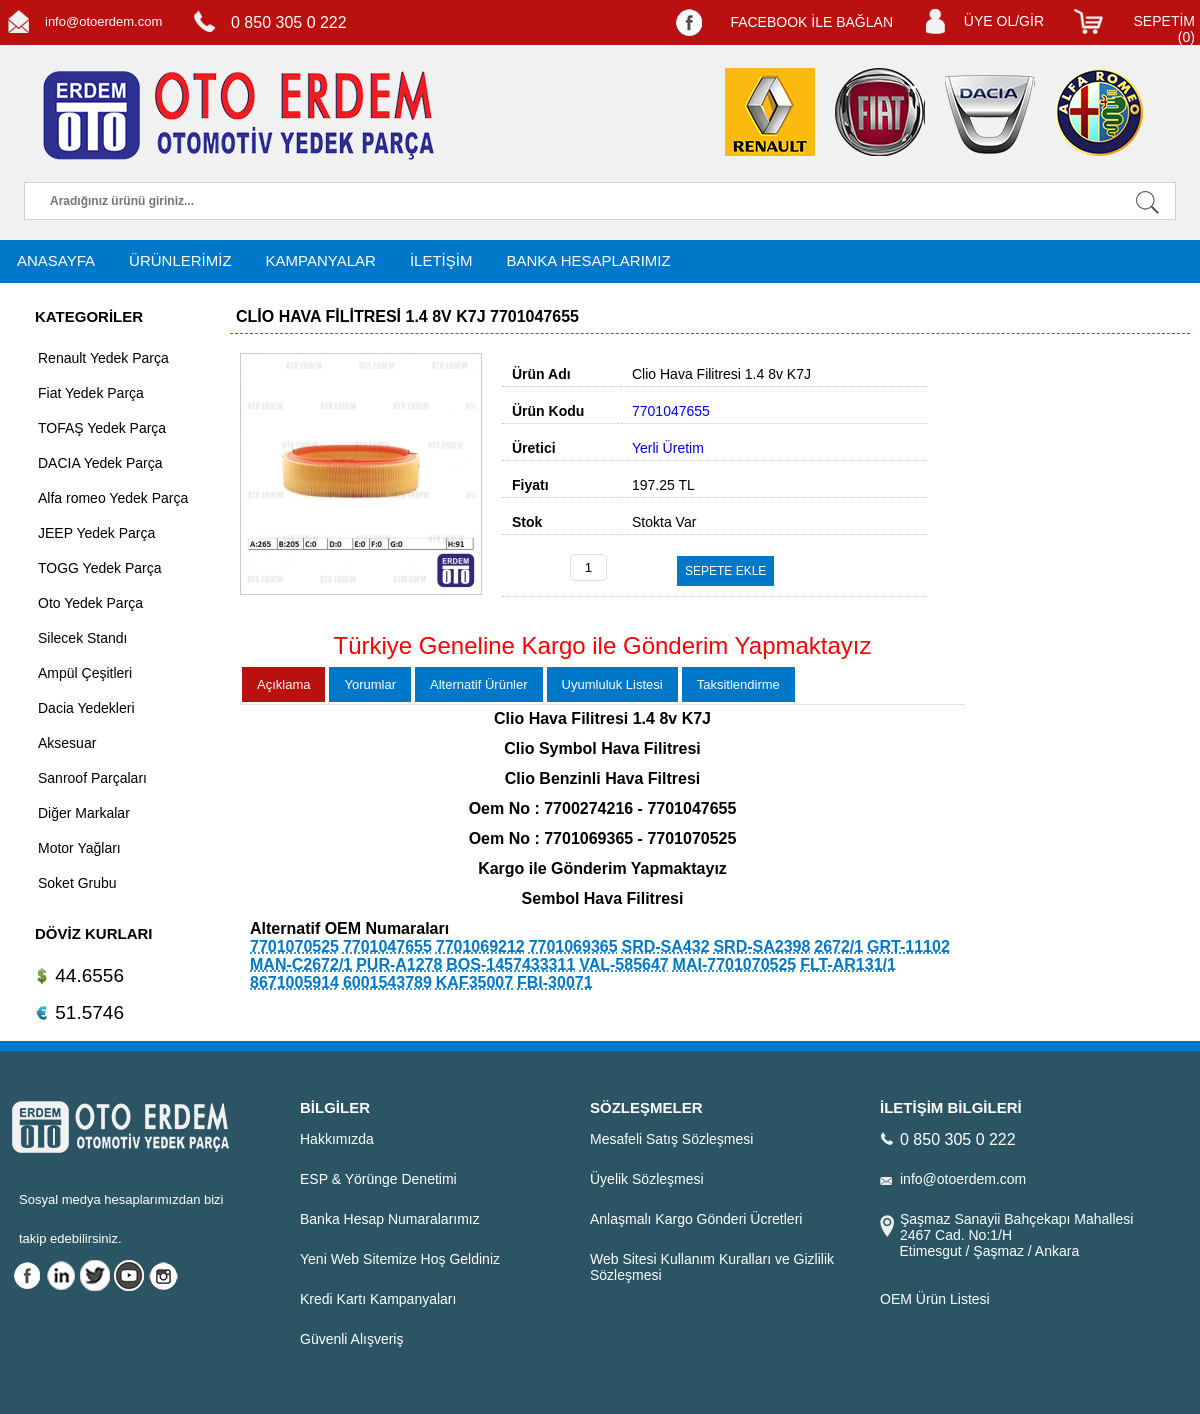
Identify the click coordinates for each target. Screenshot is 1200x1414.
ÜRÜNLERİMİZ (180, 260)
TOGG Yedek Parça (99, 568)
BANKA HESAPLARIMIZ (588, 260)
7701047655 (387, 946)
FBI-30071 (555, 982)
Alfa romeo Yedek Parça (113, 498)
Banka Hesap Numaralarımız (390, 1219)
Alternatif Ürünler (479, 684)
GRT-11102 (908, 946)
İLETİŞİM (441, 260)
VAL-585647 (624, 964)
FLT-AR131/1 (848, 964)
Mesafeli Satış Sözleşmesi (671, 1139)
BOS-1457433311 (510, 964)
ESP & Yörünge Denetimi (378, 1179)
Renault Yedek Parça (103, 358)
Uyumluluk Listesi (612, 684)
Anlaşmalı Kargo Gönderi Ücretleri (696, 1219)
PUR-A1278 (399, 964)
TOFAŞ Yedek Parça (102, 428)
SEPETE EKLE (725, 571)
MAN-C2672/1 (301, 964)
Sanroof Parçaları (92, 778)
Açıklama (283, 684)
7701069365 (573, 946)
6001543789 (387, 982)
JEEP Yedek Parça (96, 533)
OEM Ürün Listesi (935, 1299)
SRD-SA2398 (761, 946)
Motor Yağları (79, 848)
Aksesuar (67, 743)
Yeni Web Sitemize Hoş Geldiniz (400, 1259)
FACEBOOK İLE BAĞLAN (811, 22)
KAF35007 (474, 982)
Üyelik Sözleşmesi (647, 1179)
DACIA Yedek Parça (100, 463)
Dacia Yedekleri (86, 708)
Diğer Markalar (84, 813)
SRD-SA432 (666, 946)
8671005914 (294, 982)
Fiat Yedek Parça (91, 393)
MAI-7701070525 (735, 964)
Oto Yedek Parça (90, 603)
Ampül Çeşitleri (85, 673)
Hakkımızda (337, 1139)
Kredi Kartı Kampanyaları (378, 1299)
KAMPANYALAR (321, 260)
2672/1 (838, 946)
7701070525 (294, 946)
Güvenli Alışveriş (351, 1339)
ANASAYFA (56, 260)
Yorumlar (370, 684)
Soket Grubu (77, 883)
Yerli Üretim (668, 448)
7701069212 (480, 946)
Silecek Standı (83, 638)
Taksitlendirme (738, 684)
